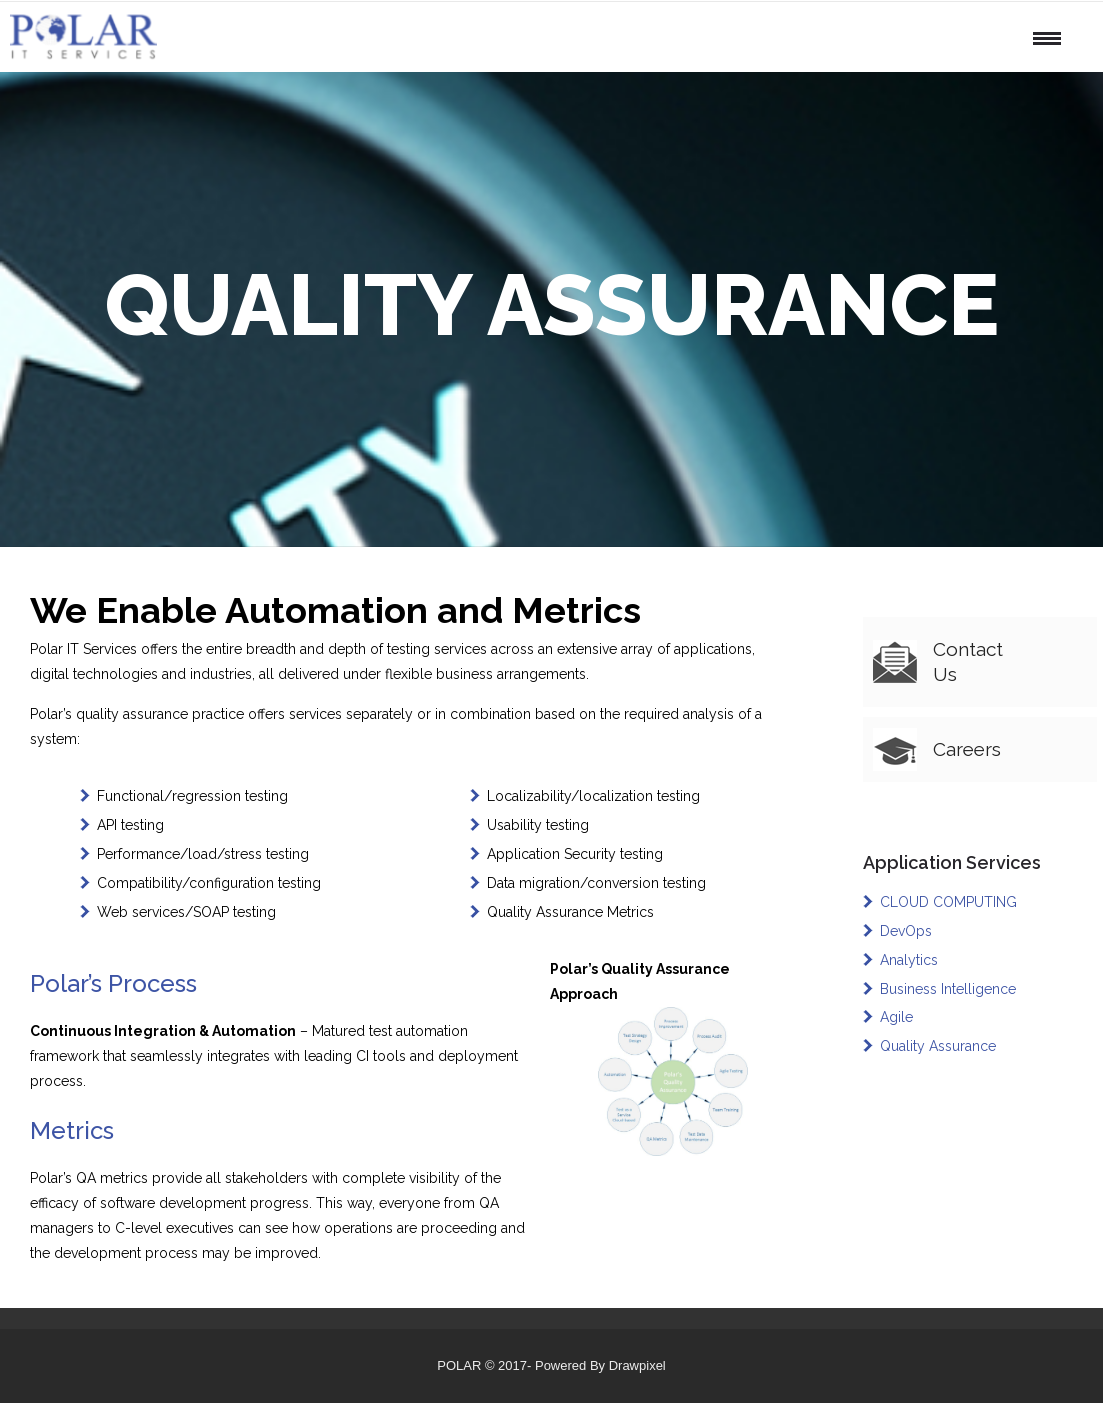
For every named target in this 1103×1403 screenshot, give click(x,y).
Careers (967, 749)
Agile (896, 1017)
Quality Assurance (938, 1046)
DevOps (906, 931)
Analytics (909, 960)
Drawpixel (637, 1365)
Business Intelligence (948, 989)
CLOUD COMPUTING (948, 902)
